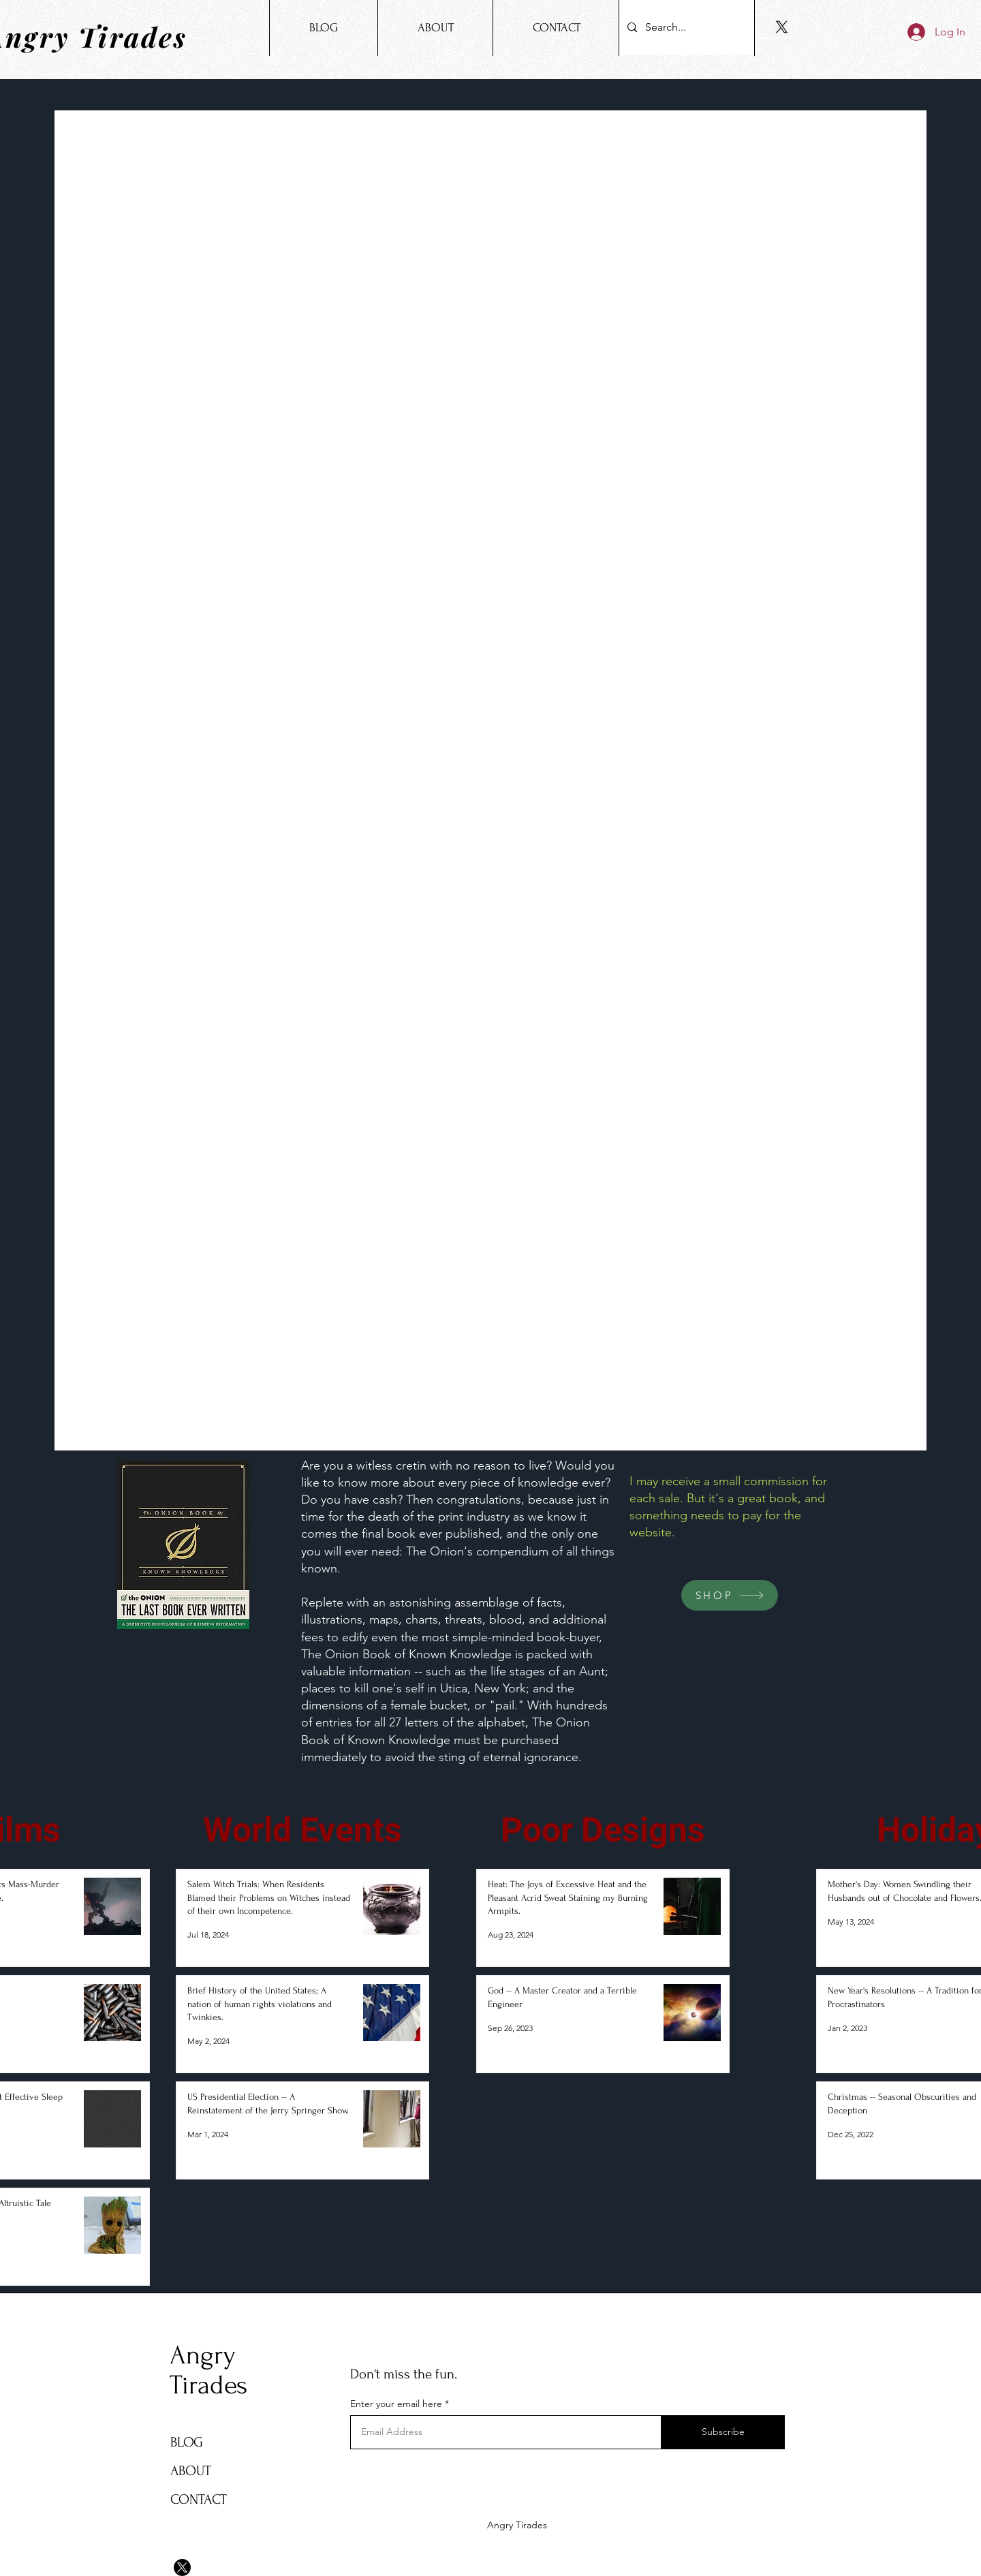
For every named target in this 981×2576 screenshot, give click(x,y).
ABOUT (190, 2471)
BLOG (186, 2442)
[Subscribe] (723, 2432)
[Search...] (685, 27)
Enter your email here (396, 2403)
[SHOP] (729, 1595)
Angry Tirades (208, 2370)
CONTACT (198, 2499)
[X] (781, 26)
